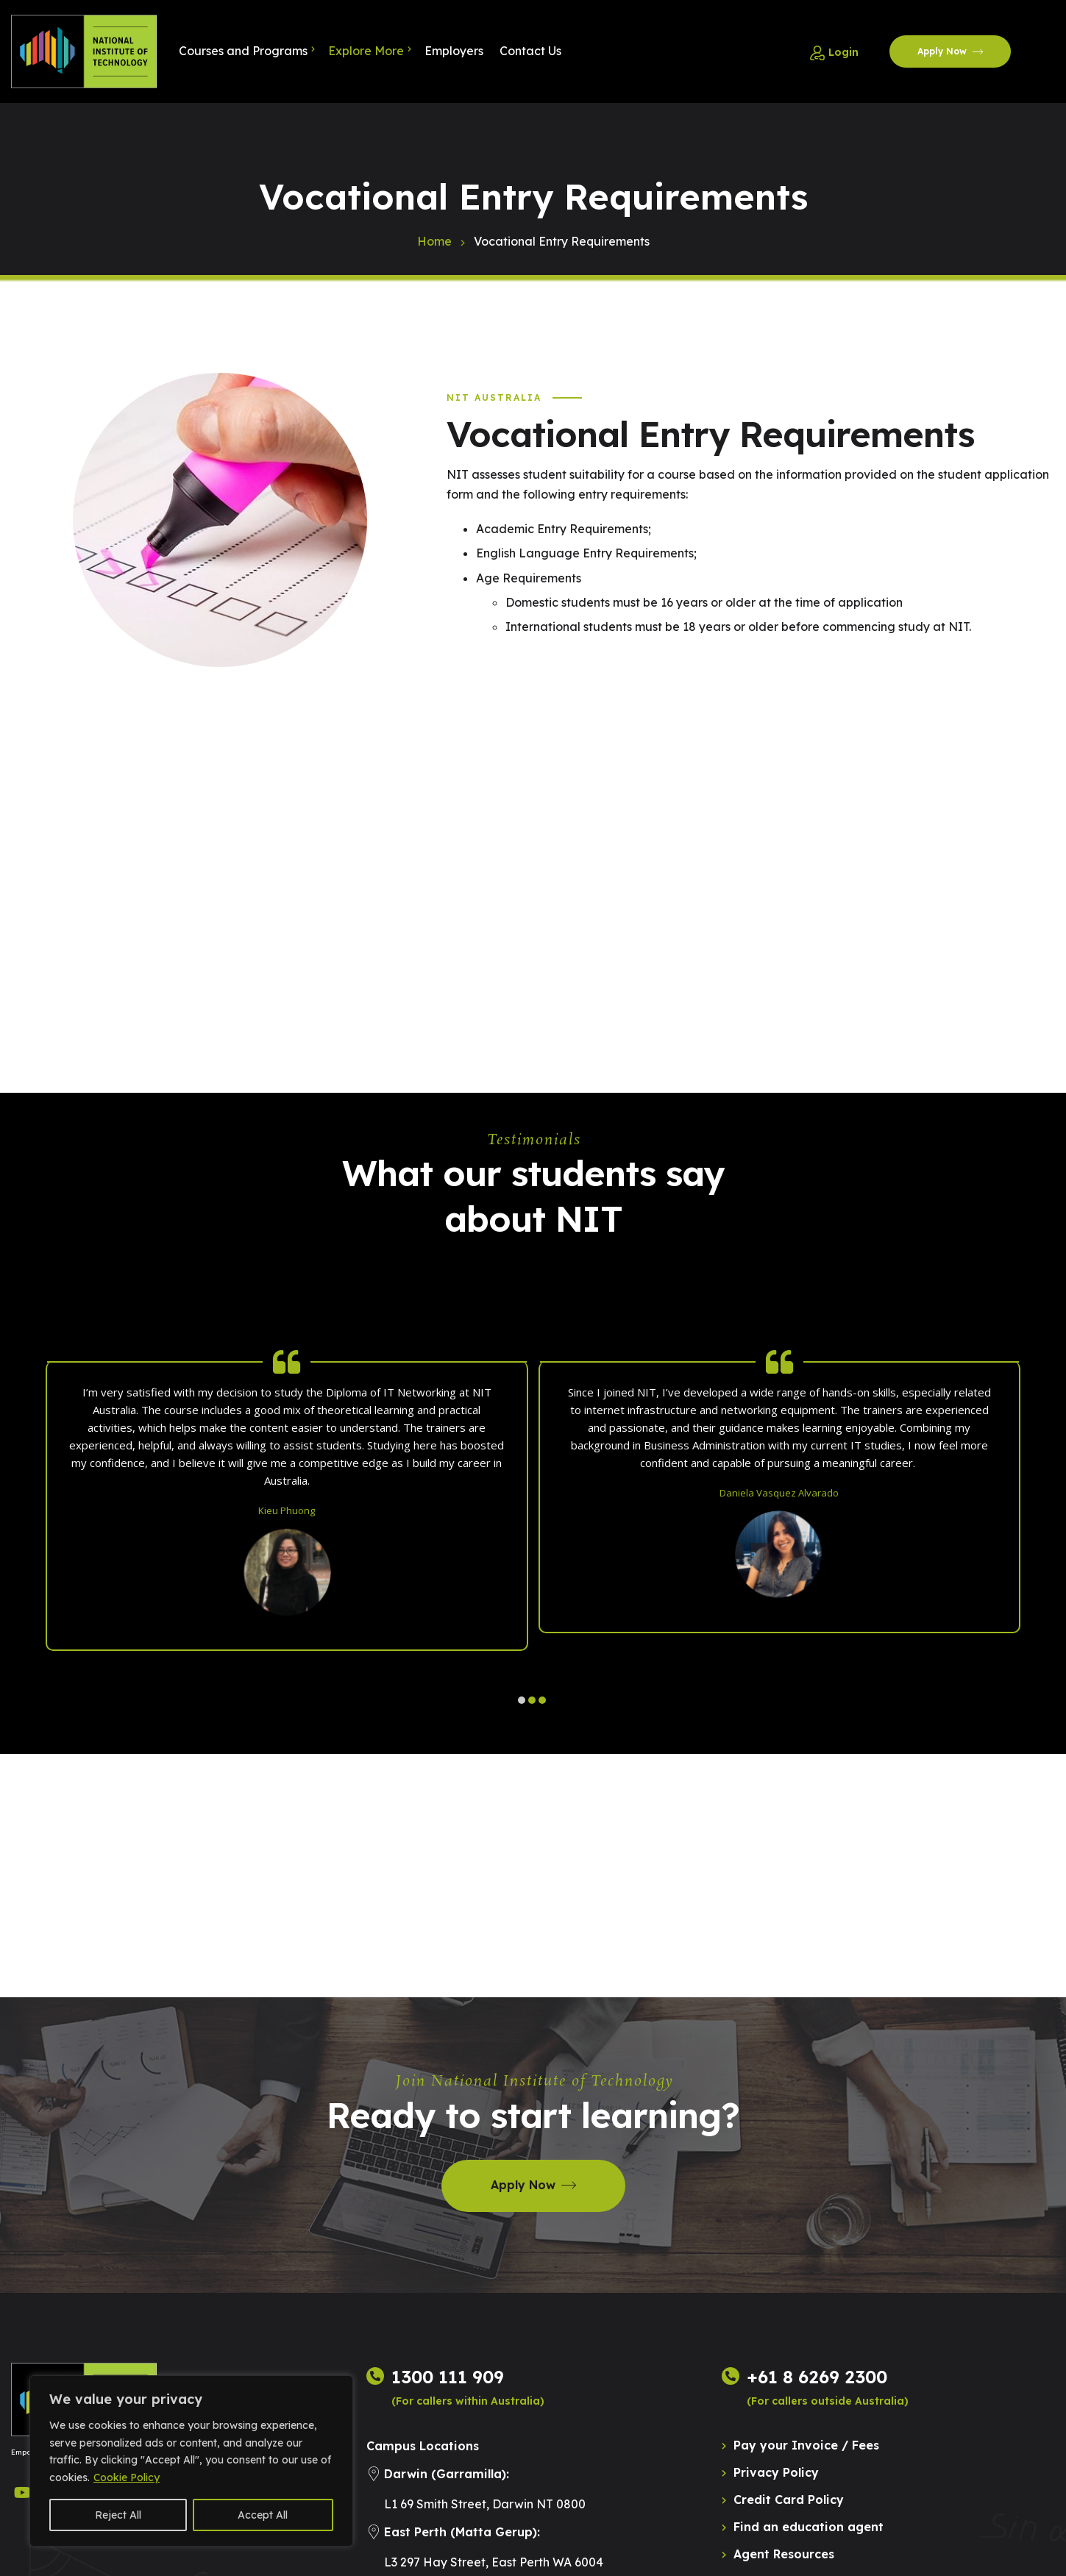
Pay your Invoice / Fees (806, 2445)
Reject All (118, 2515)
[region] (191, 2461)
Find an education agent (808, 2526)
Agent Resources (783, 2554)
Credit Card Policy (788, 2499)
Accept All (263, 2515)
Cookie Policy (126, 2477)
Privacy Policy (776, 2472)
